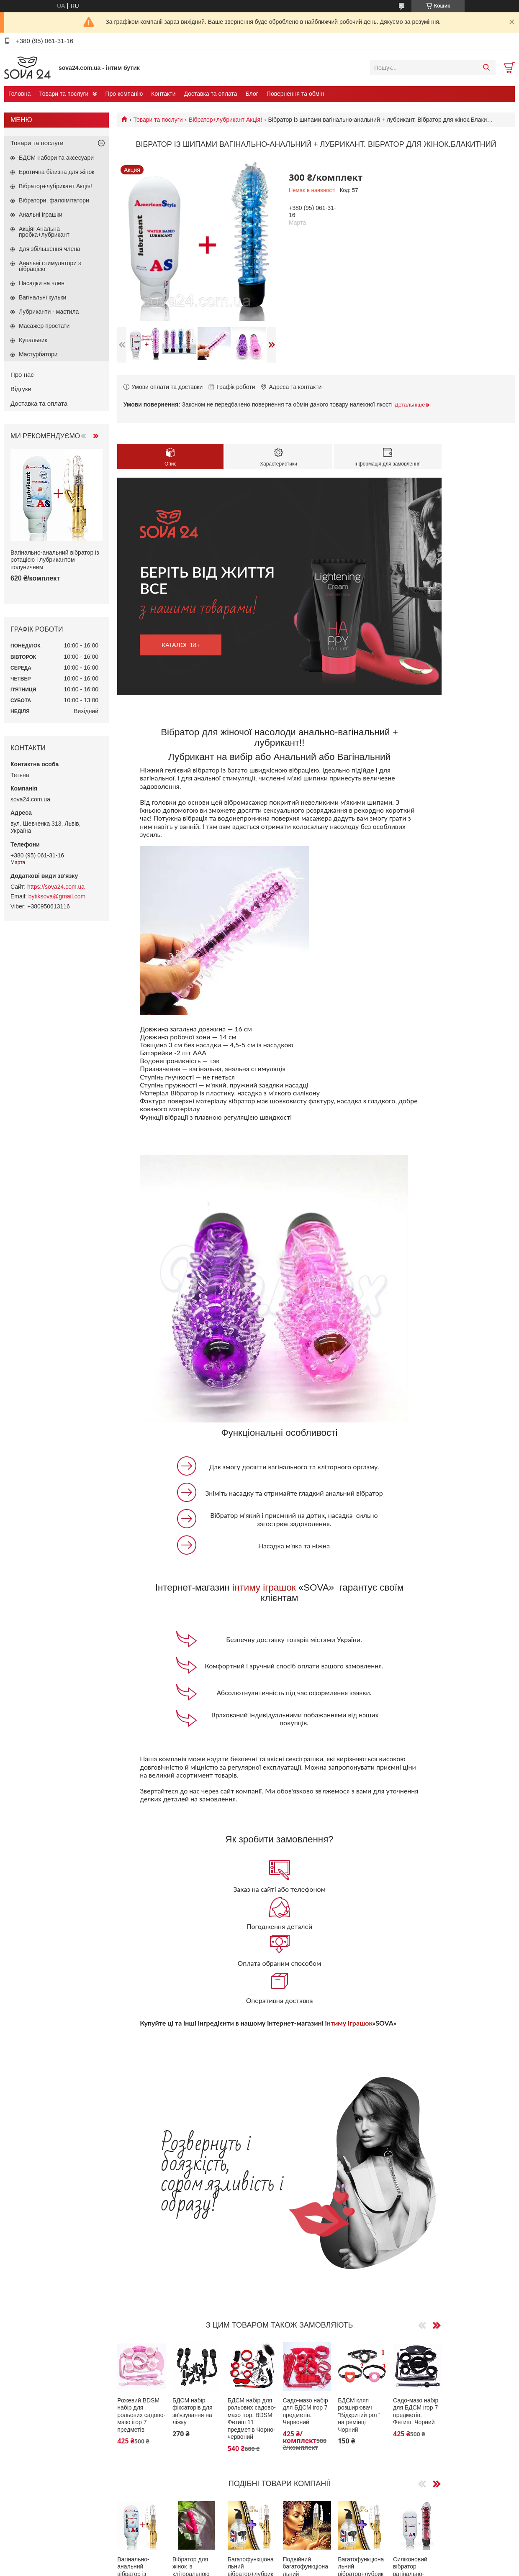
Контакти (163, 93)
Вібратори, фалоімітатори (54, 200)
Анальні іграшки (40, 214)
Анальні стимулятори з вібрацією (50, 266)
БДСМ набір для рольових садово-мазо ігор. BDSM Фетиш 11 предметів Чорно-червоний (252, 2418)
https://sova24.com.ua (56, 886)
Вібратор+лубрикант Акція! (225, 119)
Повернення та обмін (295, 93)
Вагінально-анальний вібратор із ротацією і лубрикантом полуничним (54, 559)
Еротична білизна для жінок (56, 172)
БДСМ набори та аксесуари (56, 157)
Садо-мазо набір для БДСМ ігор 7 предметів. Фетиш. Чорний (415, 2411)
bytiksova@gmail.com (56, 896)
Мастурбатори (38, 354)
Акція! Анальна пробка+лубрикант (44, 231)
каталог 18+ (181, 644)
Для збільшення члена (49, 249)
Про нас (22, 374)
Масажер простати (44, 325)
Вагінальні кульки (42, 297)
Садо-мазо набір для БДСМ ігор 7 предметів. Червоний (305, 2411)
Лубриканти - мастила (49, 311)
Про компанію (124, 93)
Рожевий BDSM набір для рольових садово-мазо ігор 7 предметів (141, 2415)
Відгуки (20, 388)
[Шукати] (486, 67)
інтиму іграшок (263, 1587)
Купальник (33, 340)
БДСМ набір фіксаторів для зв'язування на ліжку (192, 2411)
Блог (252, 93)
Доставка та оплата (210, 93)
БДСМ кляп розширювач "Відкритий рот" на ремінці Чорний (359, 2415)
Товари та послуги (63, 93)
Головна (19, 93)
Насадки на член (41, 283)
